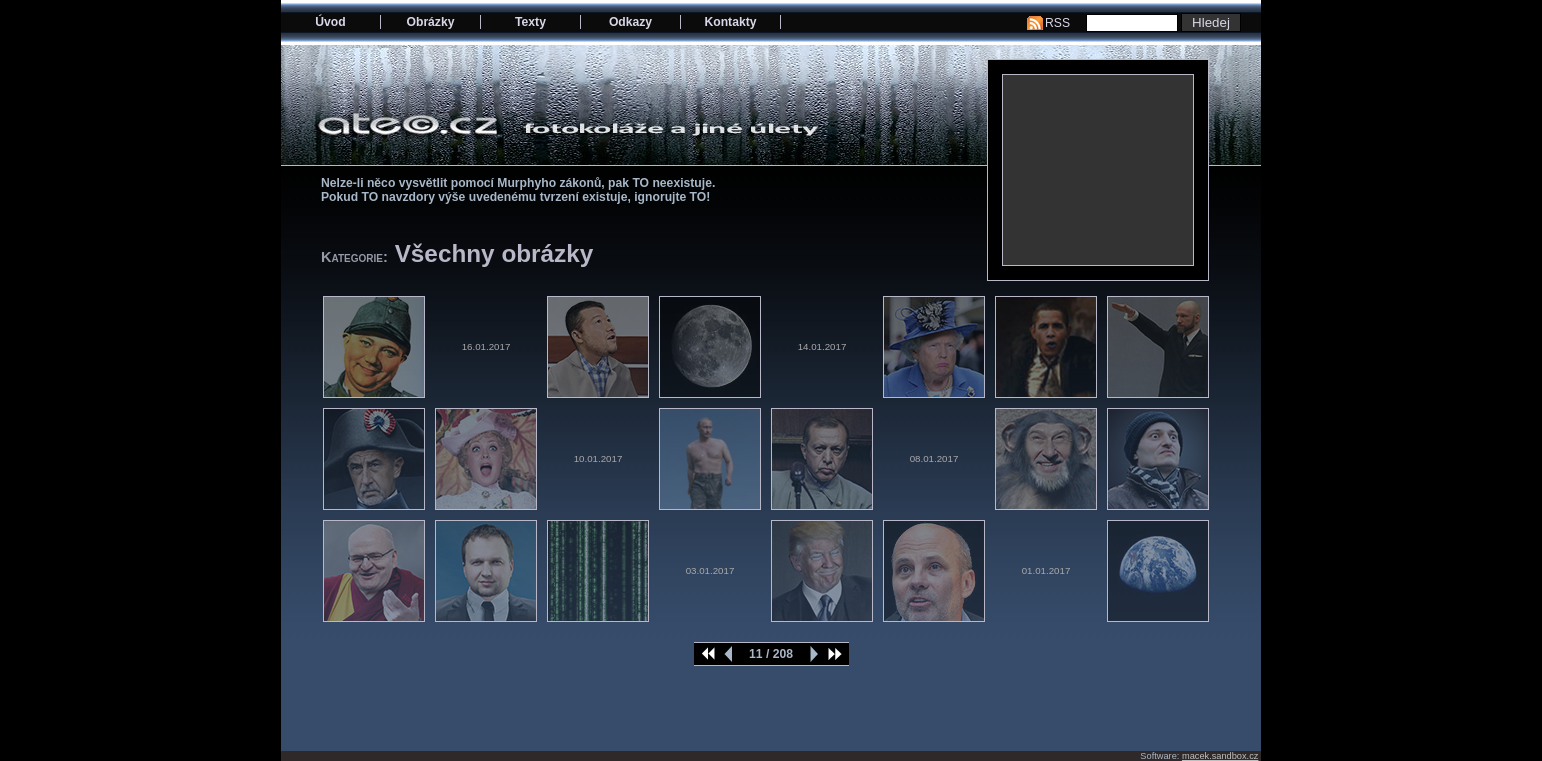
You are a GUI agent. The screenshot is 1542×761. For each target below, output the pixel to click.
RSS (1057, 23)
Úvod (330, 22)
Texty (530, 22)
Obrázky (431, 22)
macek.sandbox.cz (1220, 756)
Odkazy (630, 22)
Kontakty (730, 22)
